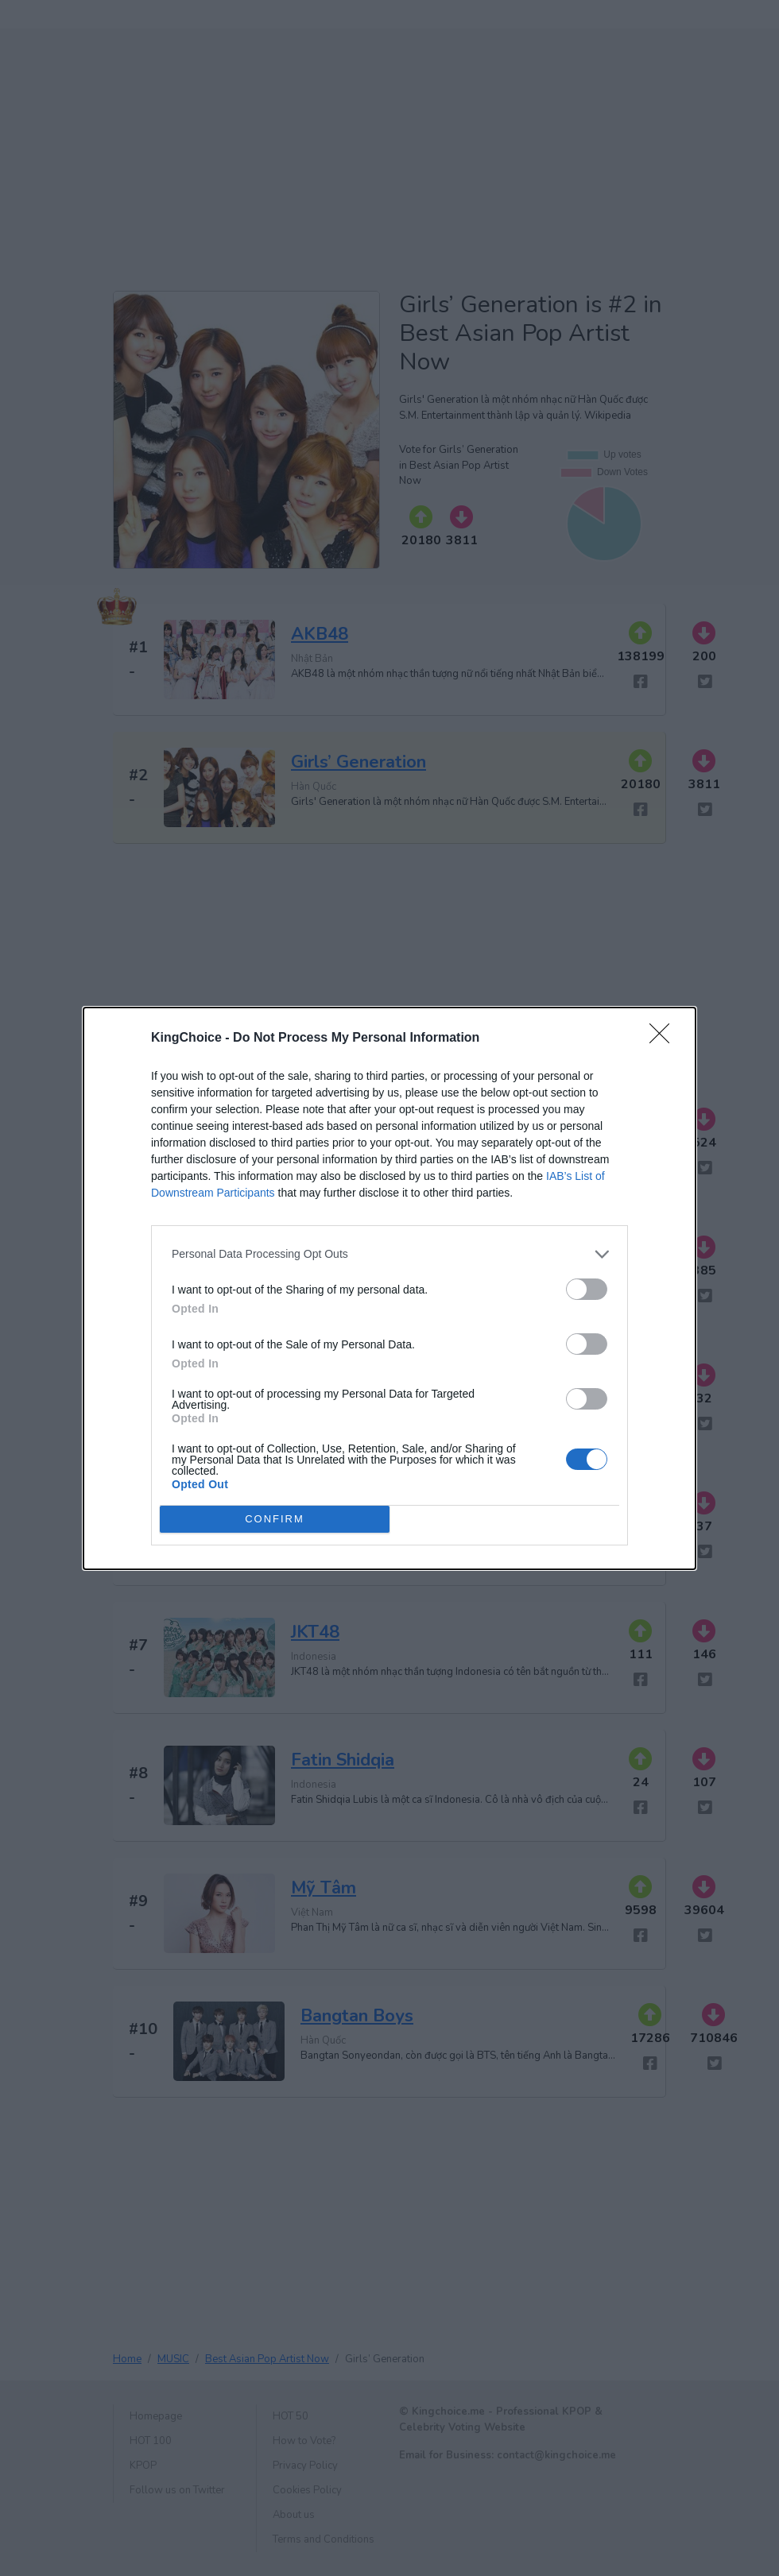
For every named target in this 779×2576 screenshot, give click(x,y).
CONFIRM (274, 1519)
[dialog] (389, 1288)
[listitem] (389, 1254)
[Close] (664, 1038)
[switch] (586, 1289)
